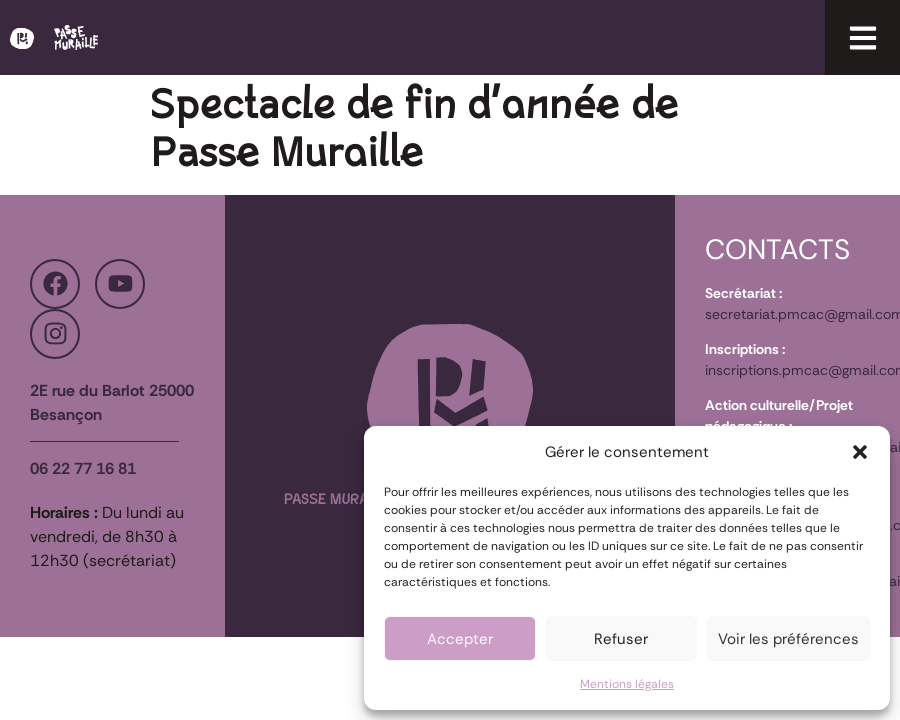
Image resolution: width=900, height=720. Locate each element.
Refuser (621, 639)
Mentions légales (627, 684)
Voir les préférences (788, 639)
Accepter (460, 639)
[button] (860, 452)
